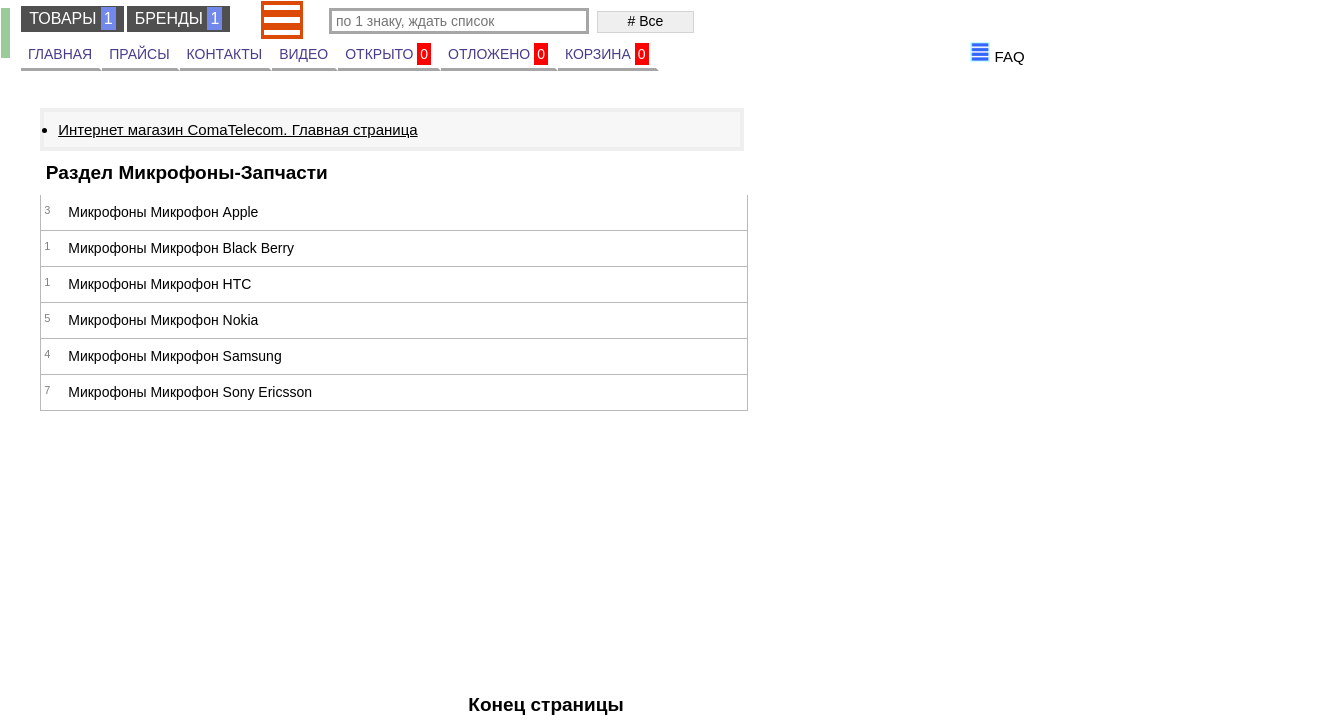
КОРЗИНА (607, 54)
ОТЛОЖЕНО (498, 54)
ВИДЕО (303, 54)
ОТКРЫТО (388, 54)
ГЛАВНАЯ (60, 54)
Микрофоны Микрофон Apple (163, 212)
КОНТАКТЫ (225, 54)
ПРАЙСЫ (139, 54)
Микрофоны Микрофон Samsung (174, 356)
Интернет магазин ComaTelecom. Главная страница (237, 129)
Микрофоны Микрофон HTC (159, 284)
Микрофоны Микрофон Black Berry (181, 248)
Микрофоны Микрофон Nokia (163, 320)
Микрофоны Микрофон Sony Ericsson (190, 392)
